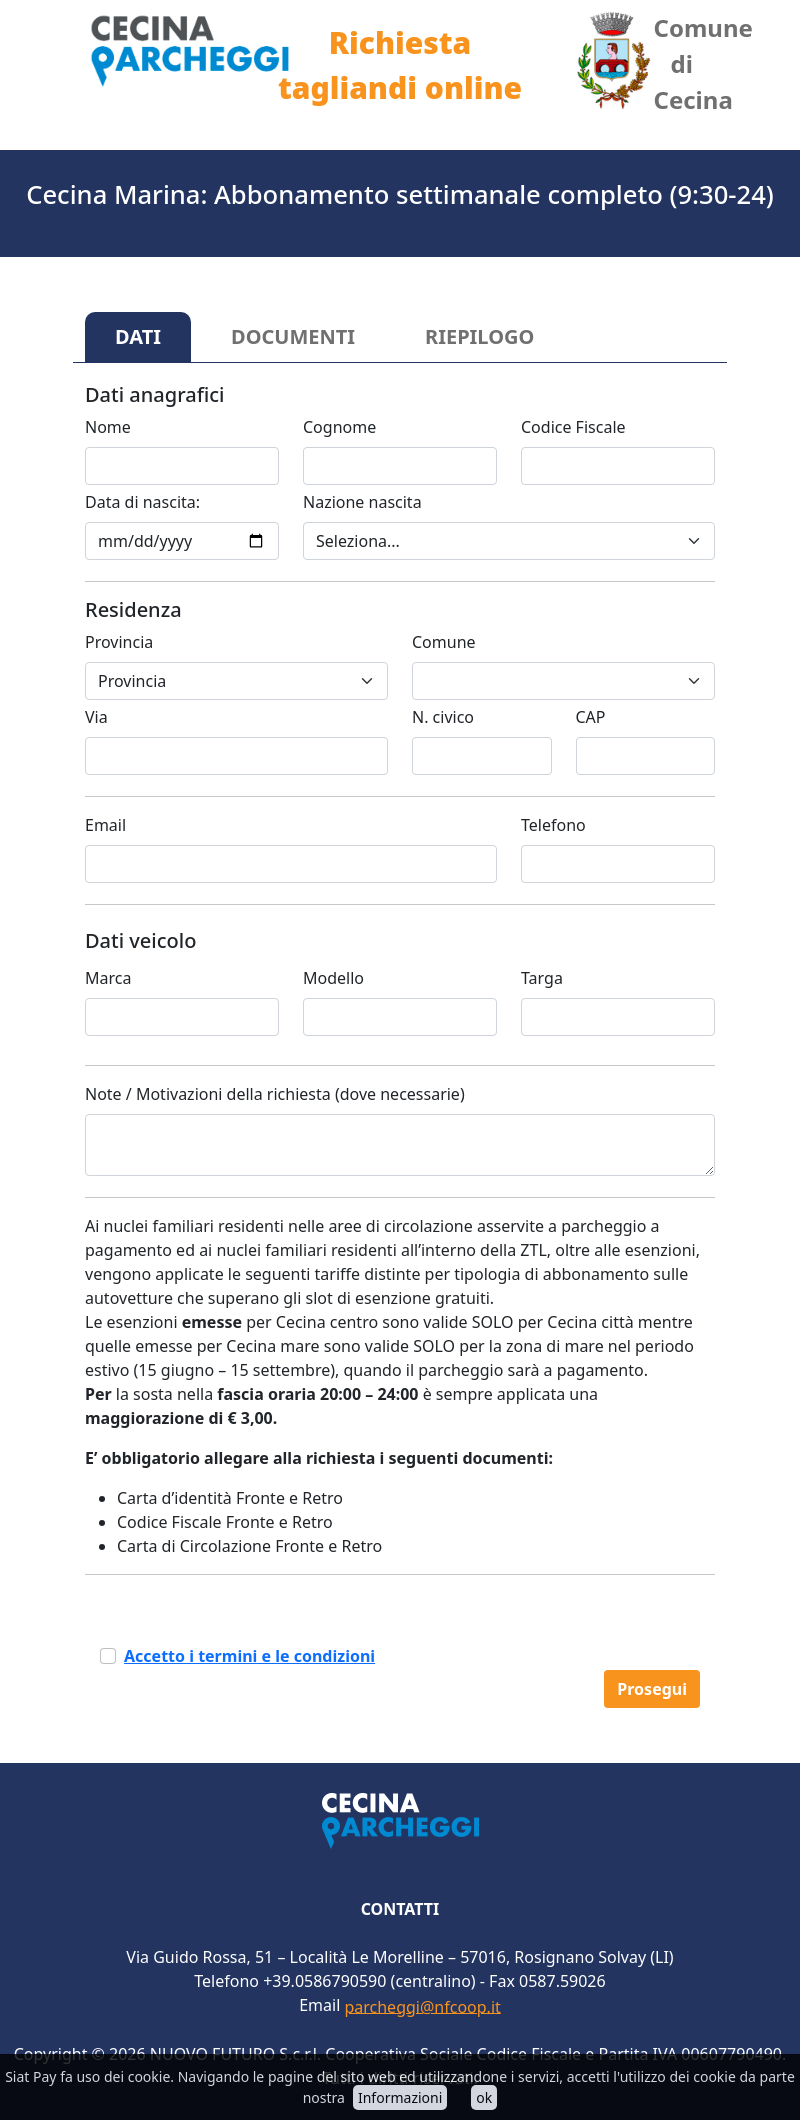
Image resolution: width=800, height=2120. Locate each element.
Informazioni (400, 2097)
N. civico (443, 717)
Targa (542, 978)
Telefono (553, 825)
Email (105, 825)
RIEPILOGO (479, 336)
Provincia (119, 642)
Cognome (339, 427)
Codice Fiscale (573, 427)
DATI (138, 336)
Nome (108, 427)
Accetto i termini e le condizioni (249, 1656)
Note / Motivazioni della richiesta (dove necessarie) (275, 1094)
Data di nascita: (142, 502)
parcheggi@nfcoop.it (422, 2006)
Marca (108, 978)
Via (96, 717)
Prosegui (652, 1689)
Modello (333, 978)
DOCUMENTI (293, 336)
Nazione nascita (362, 502)
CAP (591, 717)
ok (484, 2097)
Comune (444, 642)
